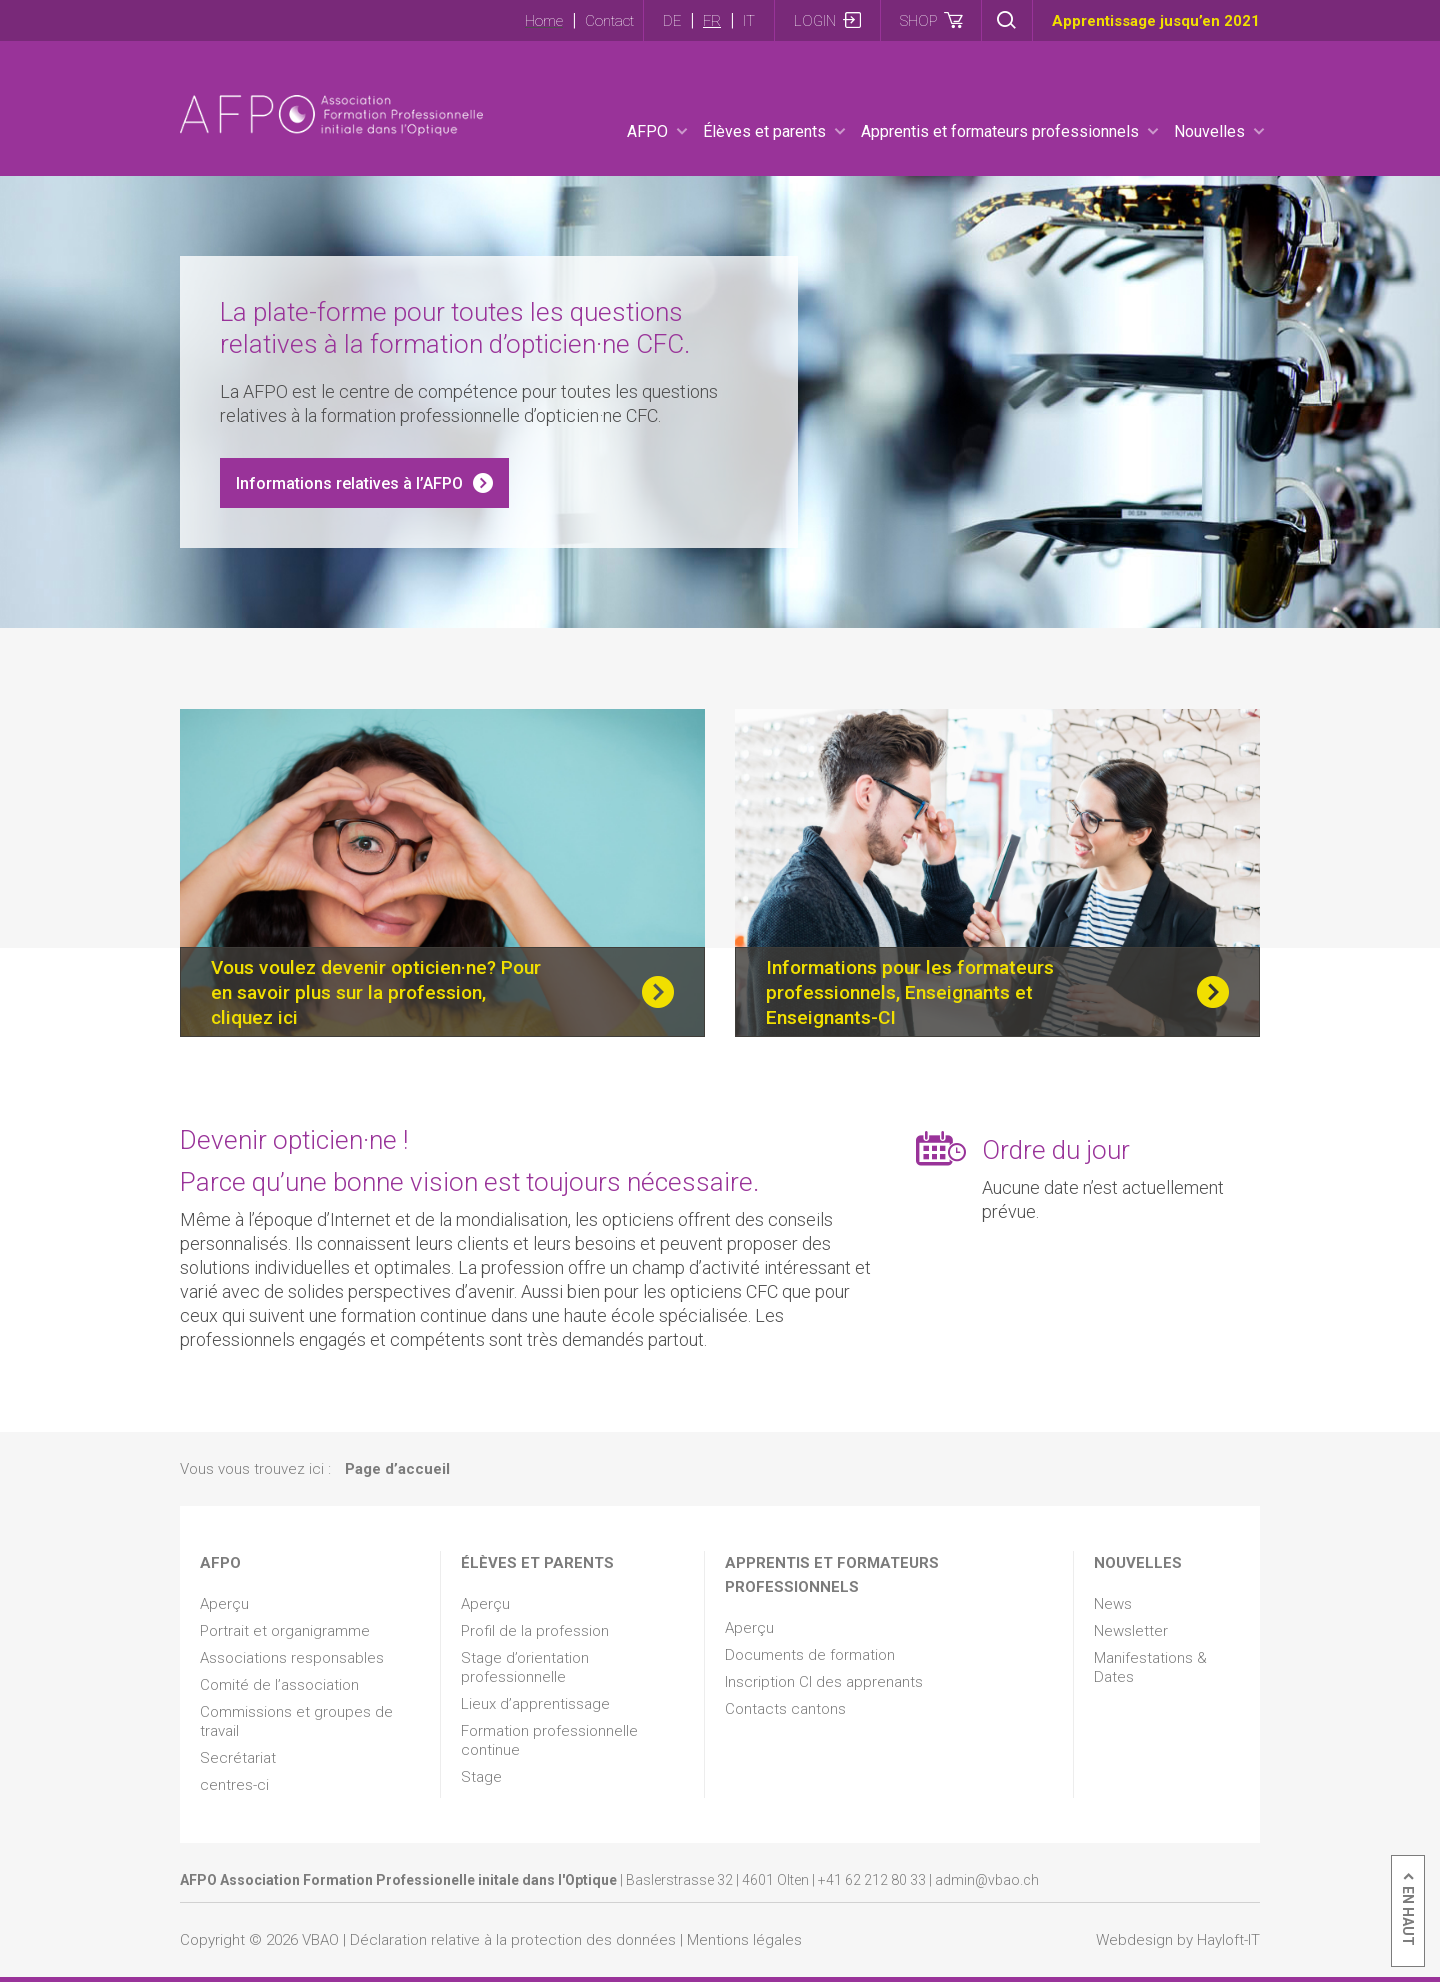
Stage (481, 1777)
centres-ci (234, 1785)
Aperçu (224, 1604)
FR (712, 21)
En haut (1408, 1916)
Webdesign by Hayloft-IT (1178, 1940)
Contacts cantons (785, 1709)
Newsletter (1131, 1631)
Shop (918, 21)
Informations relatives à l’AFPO (349, 483)
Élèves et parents (764, 131)
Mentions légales (744, 1940)
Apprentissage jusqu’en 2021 (1156, 21)
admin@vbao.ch (987, 1880)
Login (815, 21)
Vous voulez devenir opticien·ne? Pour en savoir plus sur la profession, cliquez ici (376, 992)
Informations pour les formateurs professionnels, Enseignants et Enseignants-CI (910, 992)
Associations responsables (292, 1658)
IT (749, 21)
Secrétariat (238, 1758)
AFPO (647, 131)
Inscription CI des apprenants (824, 1682)
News (1113, 1604)
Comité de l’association (279, 1685)
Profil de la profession (535, 1631)
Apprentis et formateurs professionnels (1000, 131)
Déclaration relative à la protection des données (513, 1940)
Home (544, 21)
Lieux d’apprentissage (535, 1704)
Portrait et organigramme (285, 1631)
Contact (609, 21)
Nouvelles (1209, 131)
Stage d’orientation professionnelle (525, 1667)
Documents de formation (810, 1655)
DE (672, 21)
